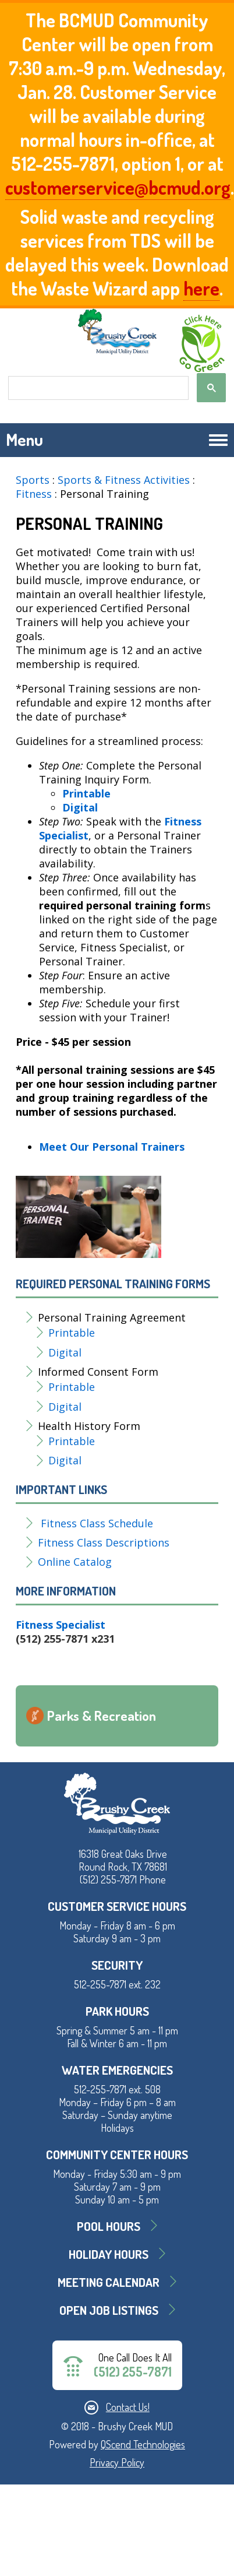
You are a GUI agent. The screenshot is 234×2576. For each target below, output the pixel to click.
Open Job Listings (108, 2310)
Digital (66, 1352)
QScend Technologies (143, 2444)
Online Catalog (75, 1562)
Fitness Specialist (60, 1625)
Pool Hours (108, 2226)
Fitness (35, 494)
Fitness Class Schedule (97, 1523)
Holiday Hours (108, 2254)
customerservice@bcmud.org (118, 187)
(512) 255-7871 (133, 2372)
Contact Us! (128, 2407)
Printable (73, 1333)
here (201, 288)
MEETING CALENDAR (108, 2282)
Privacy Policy (117, 2462)
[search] (97, 388)
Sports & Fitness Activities (124, 480)
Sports (32, 480)
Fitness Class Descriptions (103, 1542)
